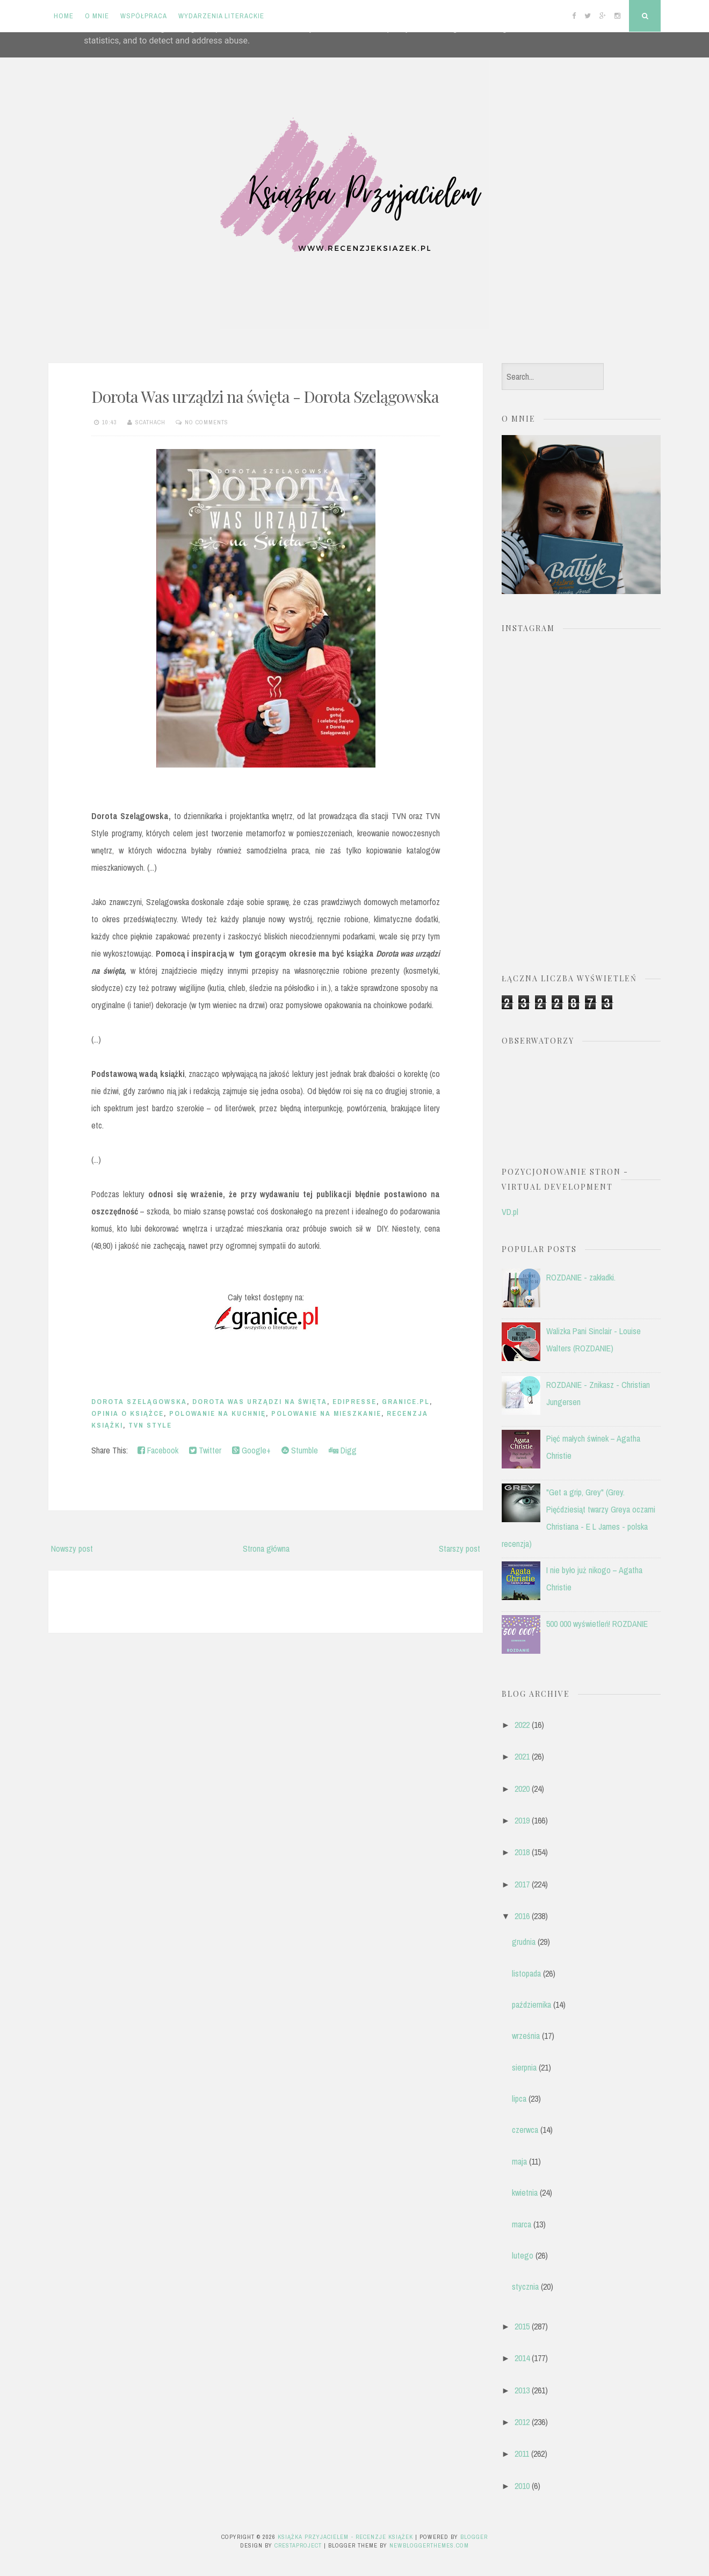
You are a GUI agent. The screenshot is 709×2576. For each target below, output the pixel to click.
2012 (522, 2422)
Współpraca (143, 15)
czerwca (525, 2130)
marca (521, 2224)
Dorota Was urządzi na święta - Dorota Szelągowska (265, 396)
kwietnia (525, 2192)
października (531, 2004)
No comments (206, 422)
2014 (522, 2358)
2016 (522, 1916)
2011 (522, 2453)
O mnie (97, 15)
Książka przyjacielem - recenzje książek (345, 2537)
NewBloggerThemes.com (429, 2545)
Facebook (158, 1450)
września (526, 2036)
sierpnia (524, 2067)
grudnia (524, 1942)
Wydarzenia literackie (221, 15)
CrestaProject (298, 2545)
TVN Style (150, 1425)
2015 (522, 2326)
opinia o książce (127, 1413)
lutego (522, 2255)
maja (519, 2161)
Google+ (251, 1450)
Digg (343, 1450)
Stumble (299, 1450)
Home (64, 15)
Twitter (205, 1450)
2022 (522, 1725)
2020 (522, 1788)
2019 (522, 1820)
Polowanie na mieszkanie (326, 1413)
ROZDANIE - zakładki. (581, 1277)
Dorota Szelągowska (139, 1401)
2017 (522, 1884)
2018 (522, 1852)
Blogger (474, 2537)
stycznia (525, 2286)
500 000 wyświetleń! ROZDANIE (597, 1624)
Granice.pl (406, 1401)
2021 (522, 1756)
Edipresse (354, 1401)
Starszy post (459, 1548)
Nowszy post (72, 1548)
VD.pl (510, 1212)
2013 (522, 2390)
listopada (526, 1973)
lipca (519, 2098)
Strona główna (266, 1548)
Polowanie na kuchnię (217, 1413)
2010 (522, 2486)
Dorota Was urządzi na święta (259, 1401)
